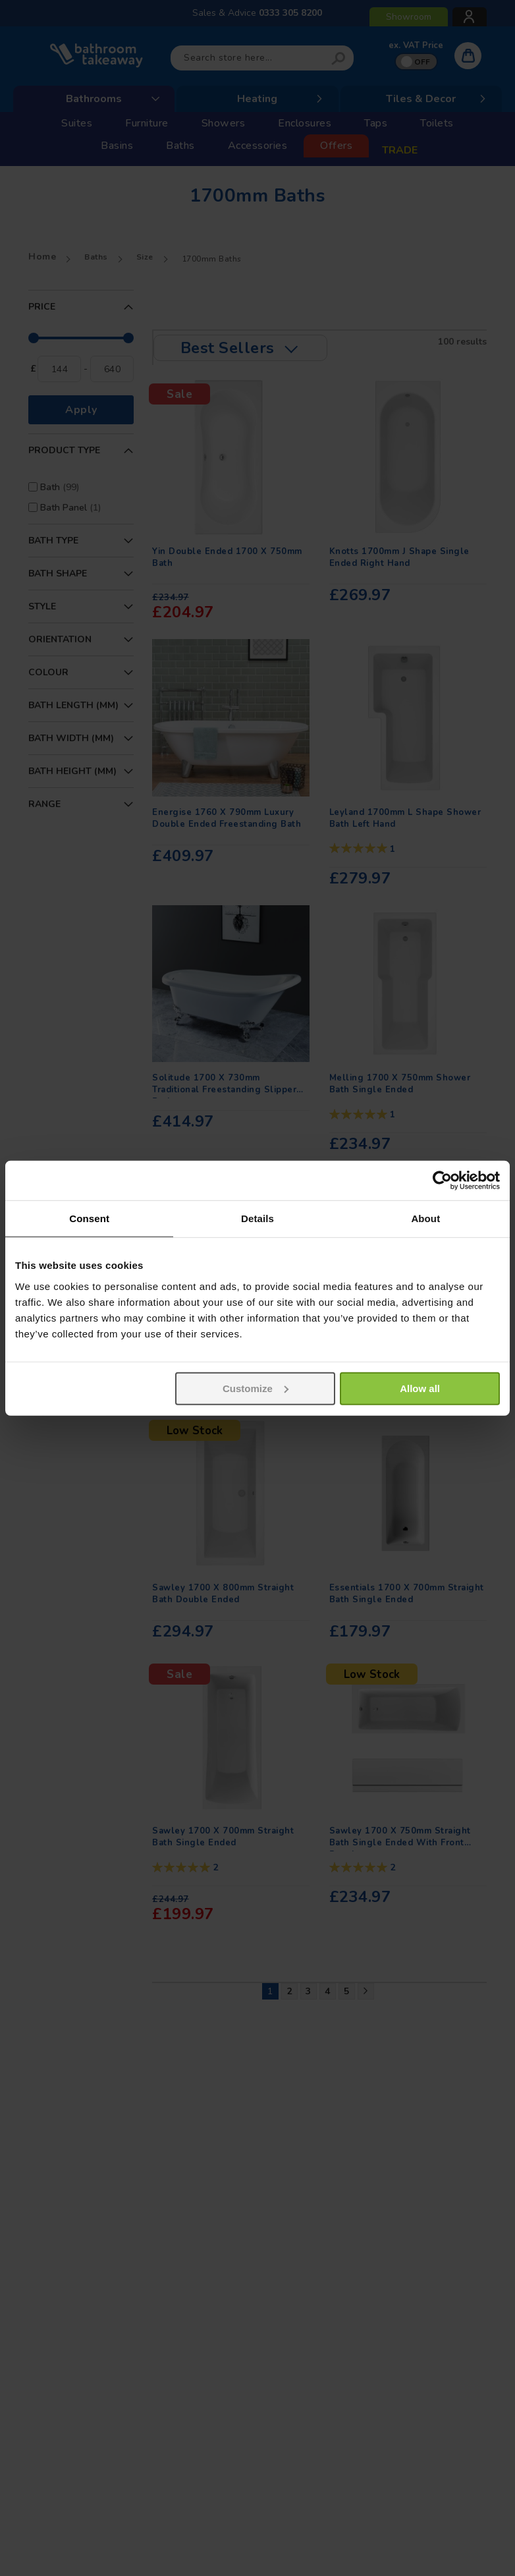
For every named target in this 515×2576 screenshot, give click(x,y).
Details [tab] (257, 1218)
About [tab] (425, 1218)
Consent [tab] (89, 1218)
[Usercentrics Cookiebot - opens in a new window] (442, 1180)
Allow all (420, 1387)
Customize (255, 1387)
